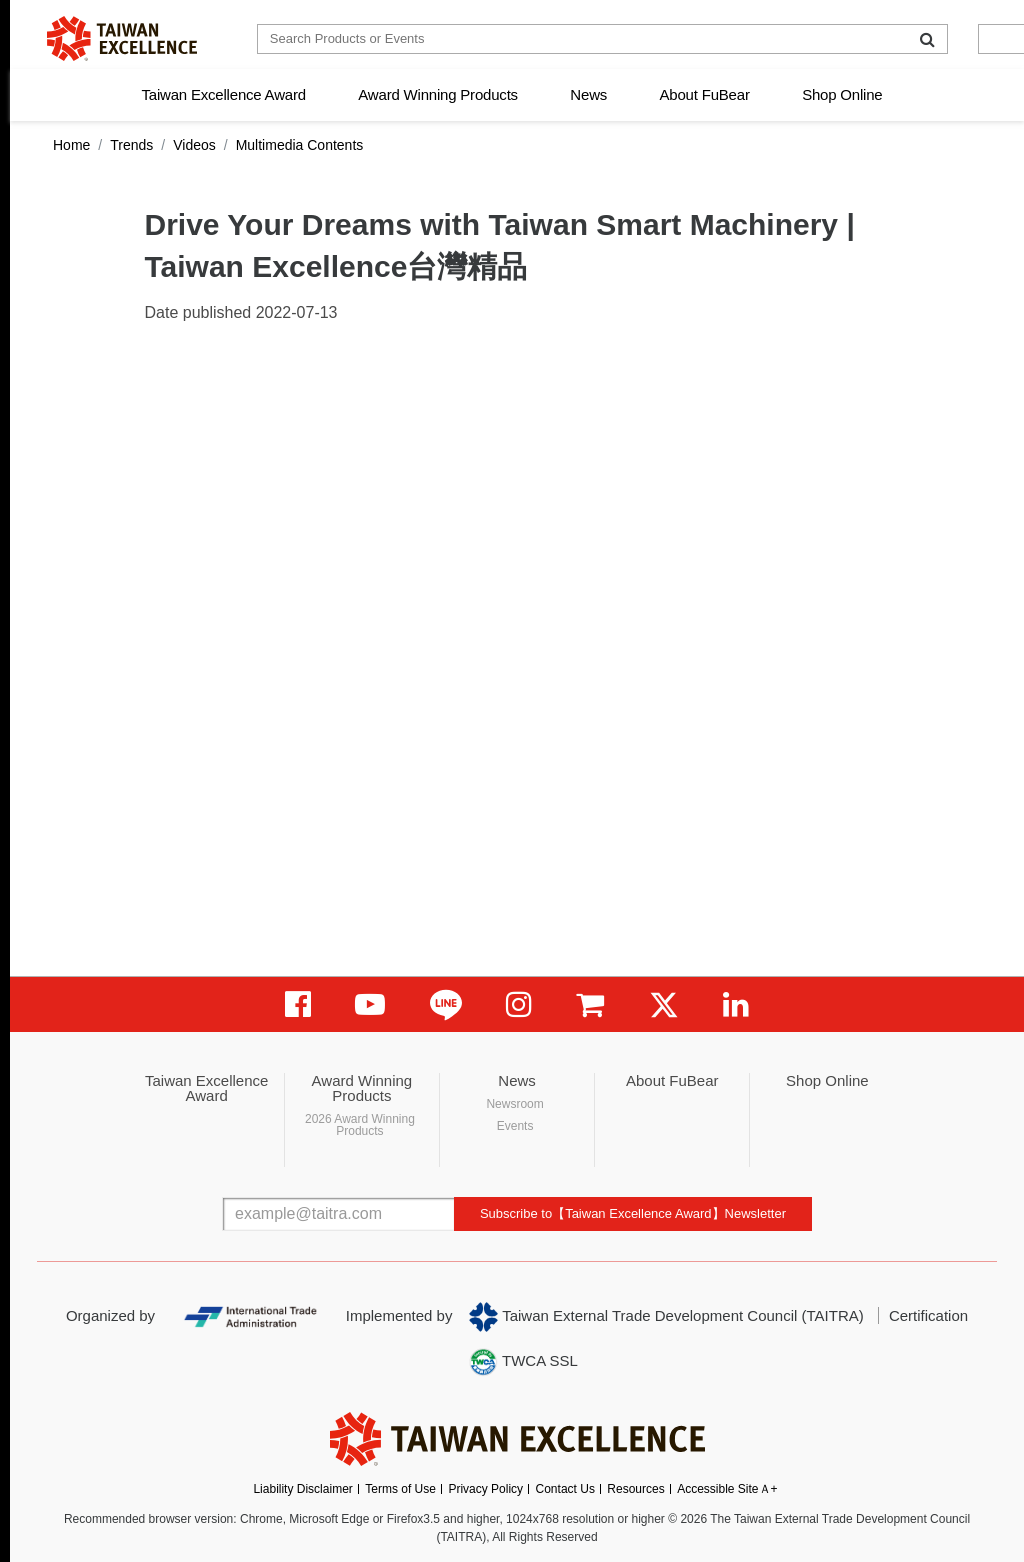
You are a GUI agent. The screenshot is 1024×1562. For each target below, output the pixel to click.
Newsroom (514, 1104)
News (588, 94)
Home (71, 145)
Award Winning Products (438, 94)
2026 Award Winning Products (360, 1125)
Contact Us (565, 1489)
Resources (635, 1489)
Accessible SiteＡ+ (727, 1489)
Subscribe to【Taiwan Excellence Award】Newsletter (633, 1213)
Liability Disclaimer (302, 1489)
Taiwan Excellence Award (223, 94)
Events (515, 1126)
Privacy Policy (485, 1489)
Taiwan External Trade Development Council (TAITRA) (666, 1317)
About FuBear (705, 94)
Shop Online (842, 94)
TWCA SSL (523, 1362)
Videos (194, 145)
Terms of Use (400, 1489)
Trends (131, 145)
